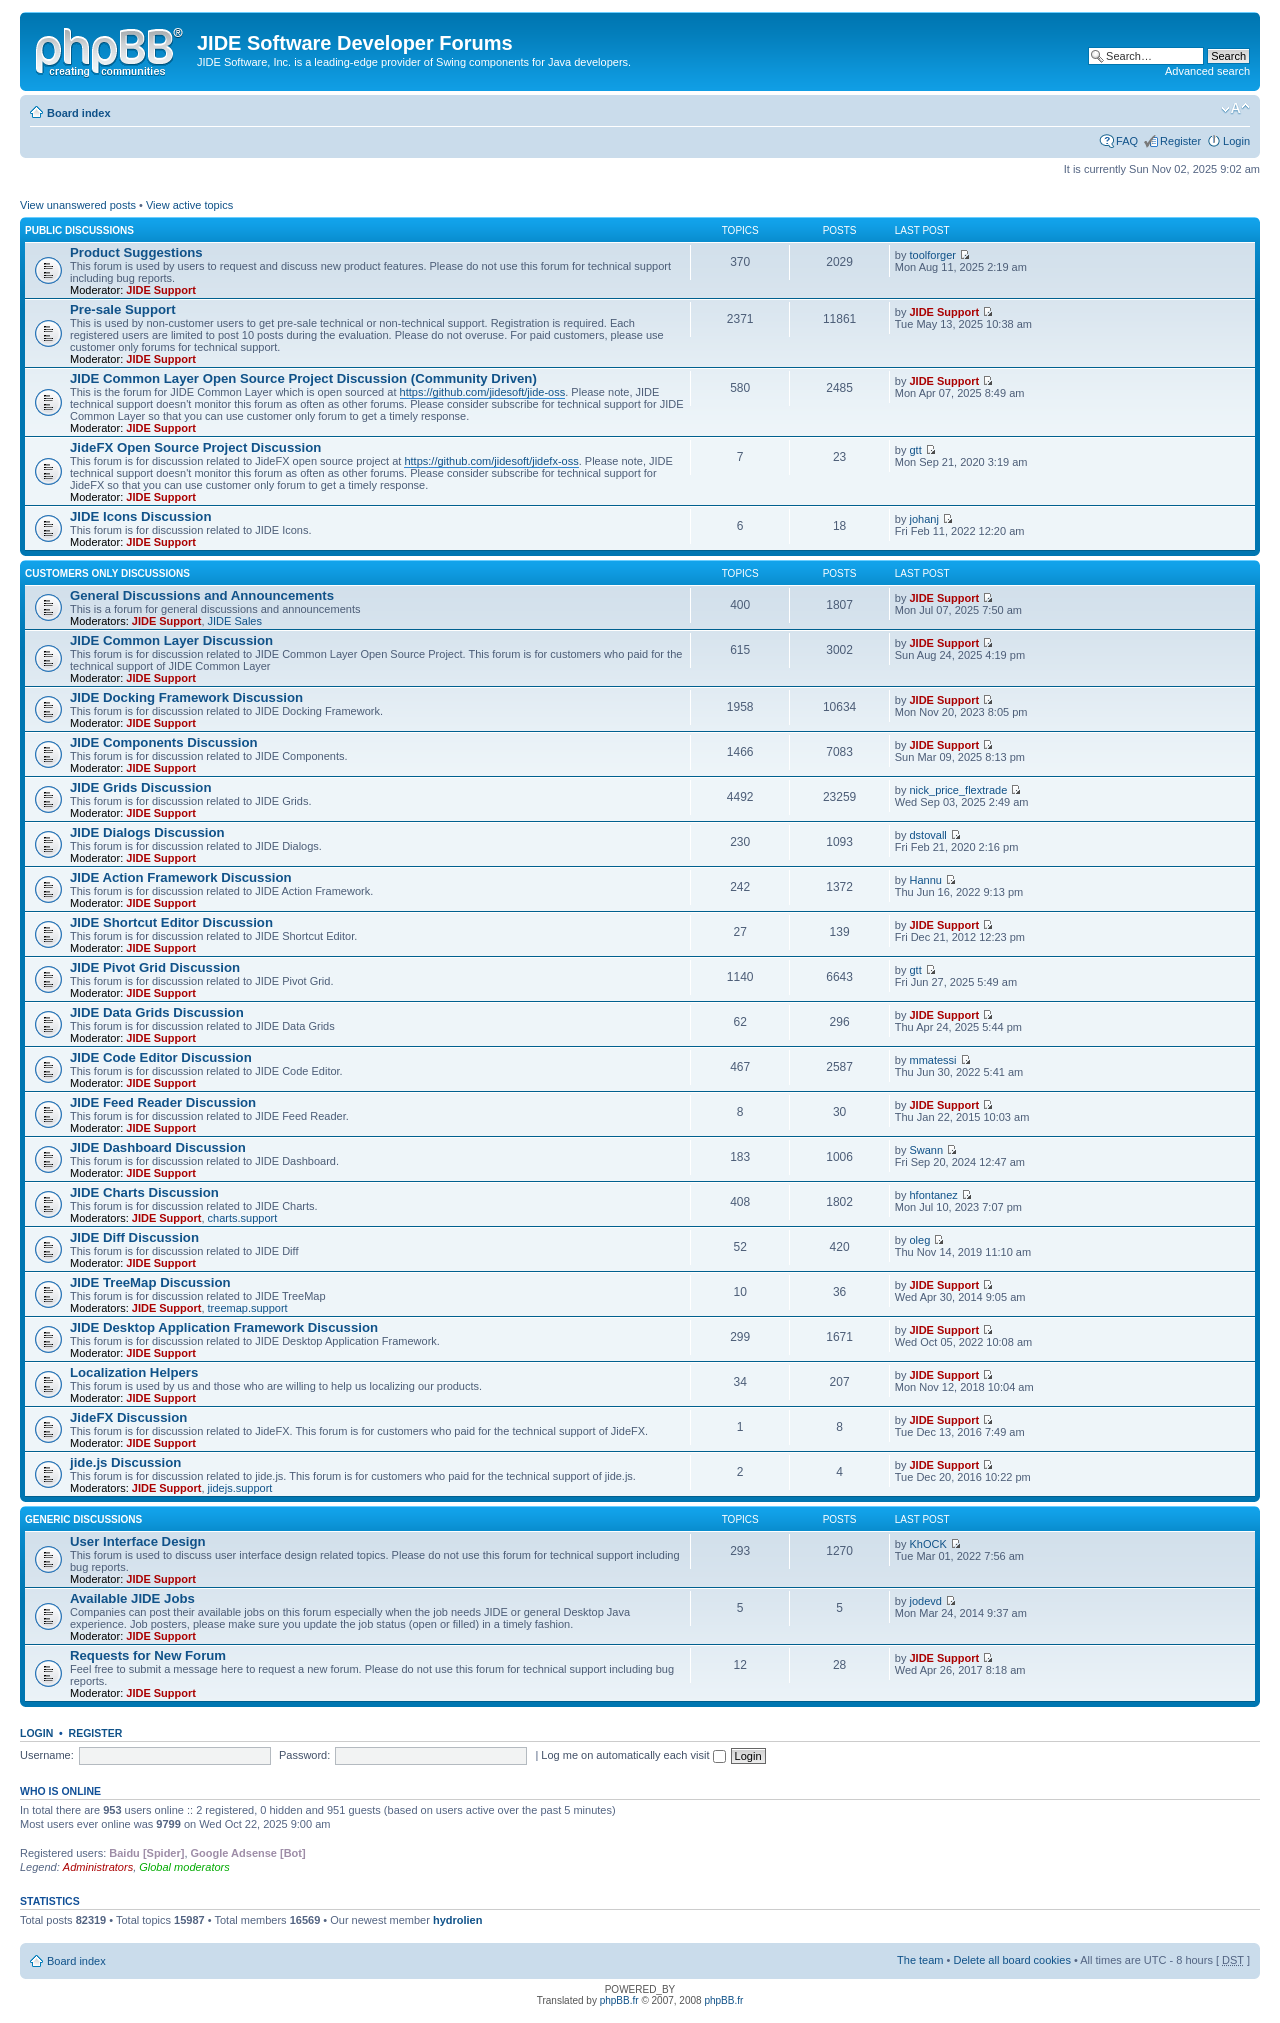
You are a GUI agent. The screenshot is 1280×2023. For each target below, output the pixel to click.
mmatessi (932, 1060)
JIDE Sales (235, 621)
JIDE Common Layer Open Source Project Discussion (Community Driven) (303, 378)
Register (1180, 141)
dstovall (927, 835)
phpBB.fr (619, 2000)
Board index (79, 113)
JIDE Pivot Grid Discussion (155, 967)
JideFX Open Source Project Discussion (195, 447)
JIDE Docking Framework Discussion (186, 697)
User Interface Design (138, 1541)
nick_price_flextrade (958, 790)
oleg (919, 1240)
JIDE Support (161, 290)
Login (1236, 141)
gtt (915, 450)
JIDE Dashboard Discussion (158, 1147)
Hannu (925, 880)
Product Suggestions (136, 252)
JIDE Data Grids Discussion (157, 1012)
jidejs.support (240, 1488)
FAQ (1127, 141)
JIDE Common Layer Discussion (171, 640)
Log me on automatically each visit (633, 1755)
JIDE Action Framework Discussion (181, 877)
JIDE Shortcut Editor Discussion (171, 922)
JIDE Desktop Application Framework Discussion (224, 1327)
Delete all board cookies (1011, 1960)
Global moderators (184, 1867)
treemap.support (248, 1308)
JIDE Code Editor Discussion (161, 1057)
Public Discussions (79, 230)
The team (920, 1960)
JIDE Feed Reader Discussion (163, 1102)
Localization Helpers (134, 1372)
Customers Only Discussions (107, 573)
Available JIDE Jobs (132, 1598)
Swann (926, 1150)
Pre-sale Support (123, 309)
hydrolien (458, 1920)
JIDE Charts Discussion (144, 1192)
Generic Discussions (83, 1519)
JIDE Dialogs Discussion (147, 832)
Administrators (98, 1867)
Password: (304, 1755)
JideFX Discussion (128, 1417)
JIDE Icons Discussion (140, 516)
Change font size (1235, 109)
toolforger (932, 255)
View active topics (189, 205)
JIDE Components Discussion (164, 742)
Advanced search (1207, 71)
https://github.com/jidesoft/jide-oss (483, 392)
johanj (923, 519)
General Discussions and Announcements (202, 595)
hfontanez (933, 1195)
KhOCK (927, 1544)
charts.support (243, 1218)
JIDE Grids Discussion (140, 787)
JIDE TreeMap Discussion (150, 1282)
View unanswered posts (78, 205)
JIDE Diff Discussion (134, 1237)
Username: (47, 1755)
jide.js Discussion (125, 1462)
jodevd (925, 1601)
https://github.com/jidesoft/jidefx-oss (491, 461)
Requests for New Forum (148, 1655)
